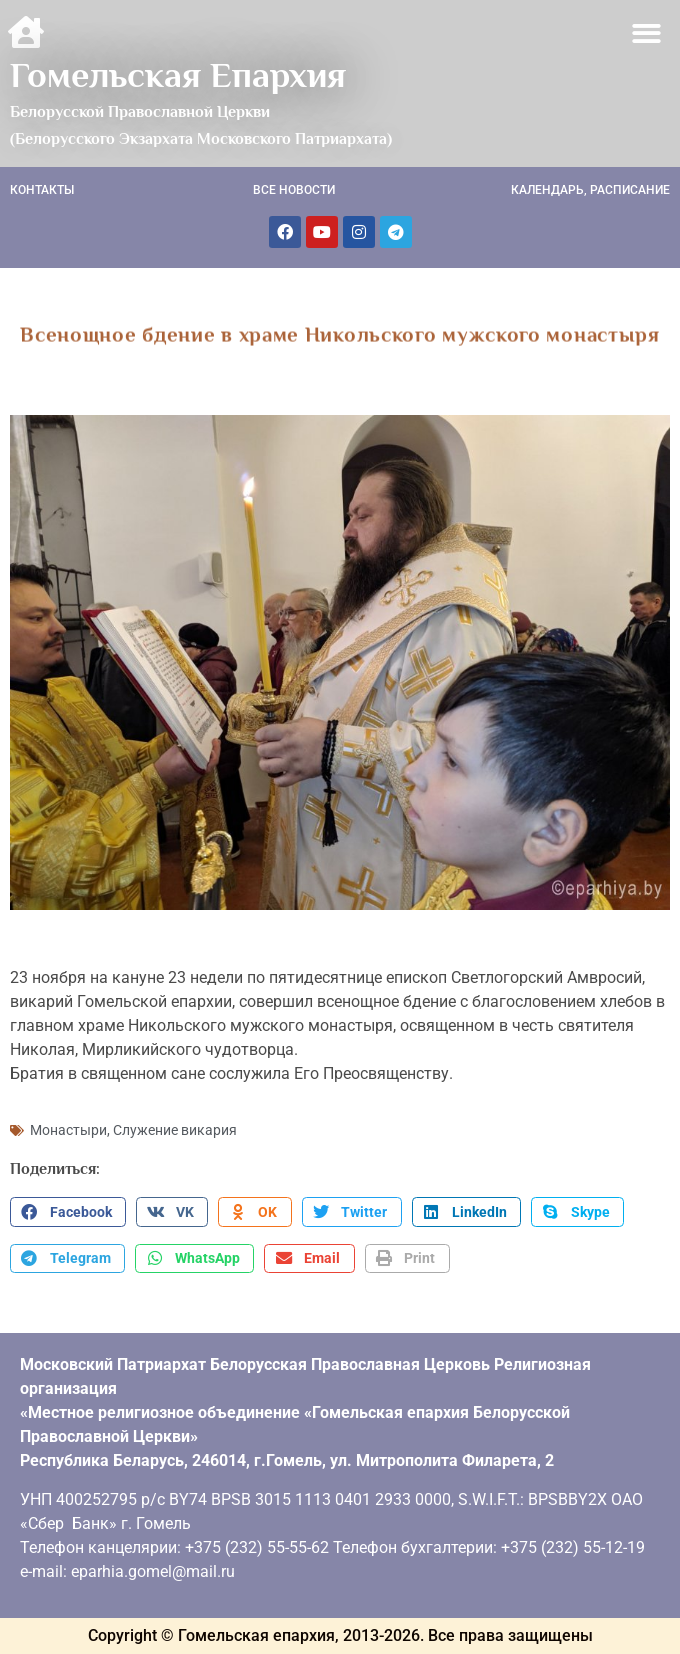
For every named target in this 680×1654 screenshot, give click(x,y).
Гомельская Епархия (178, 75)
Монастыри (68, 1130)
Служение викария (175, 1130)
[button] (647, 33)
